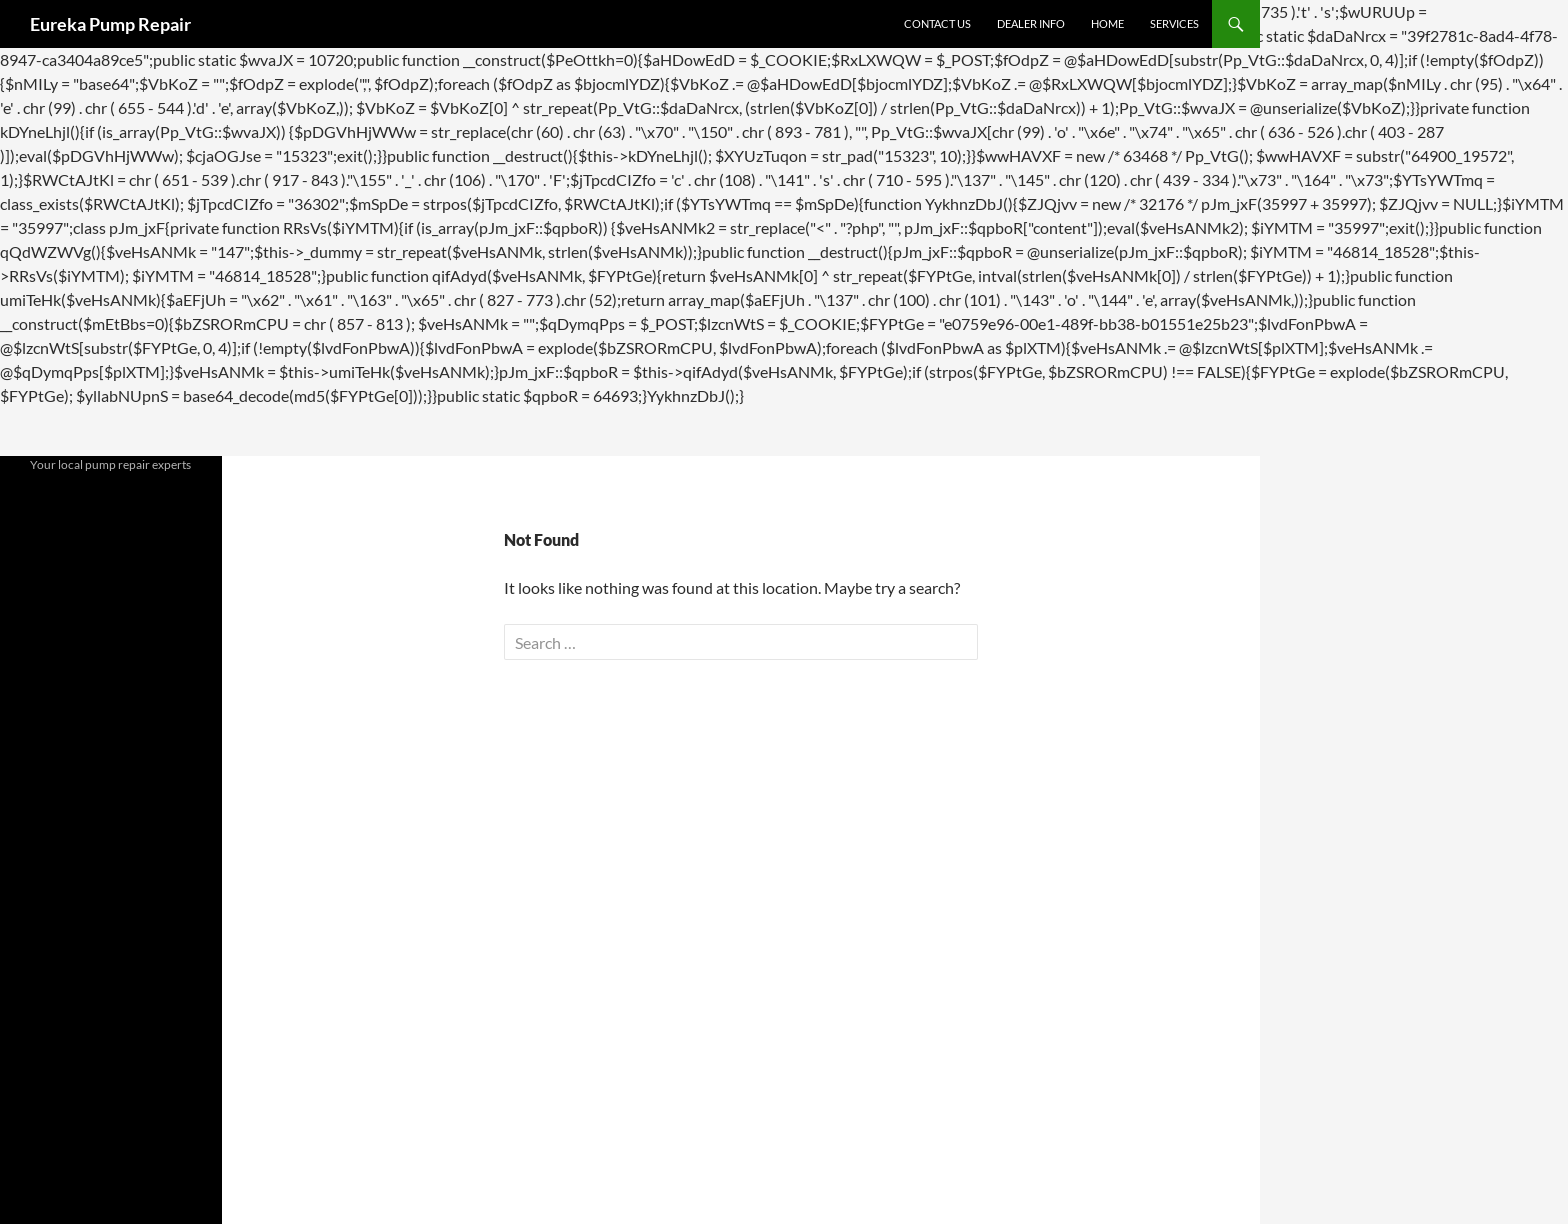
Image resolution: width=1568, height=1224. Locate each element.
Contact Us (937, 23)
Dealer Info (1031, 23)
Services (1174, 23)
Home (1107, 23)
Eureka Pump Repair (110, 24)
